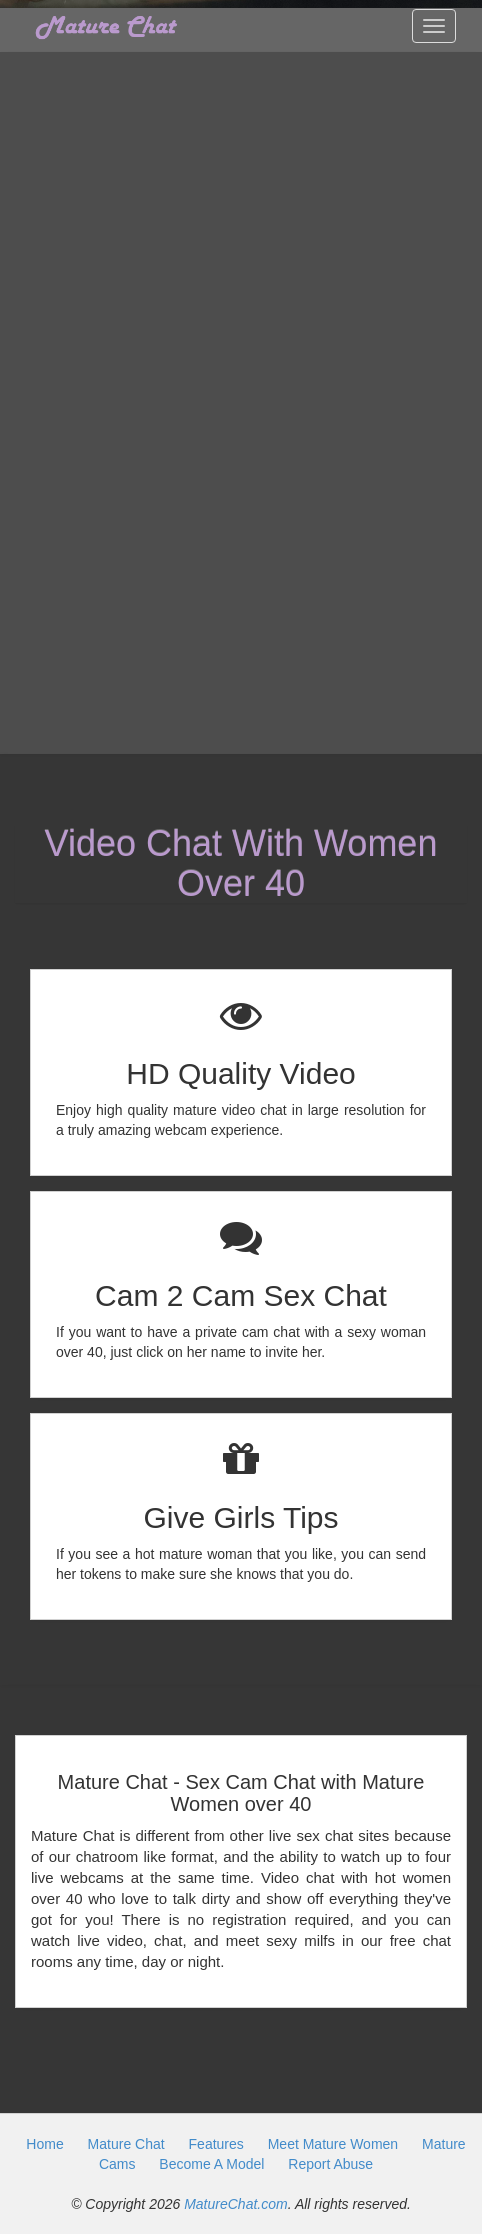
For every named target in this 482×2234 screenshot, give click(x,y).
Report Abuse (330, 2164)
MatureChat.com (235, 2204)
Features (216, 2144)
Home (44, 2144)
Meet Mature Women (333, 2144)
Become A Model (211, 2164)
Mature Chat (126, 2144)
